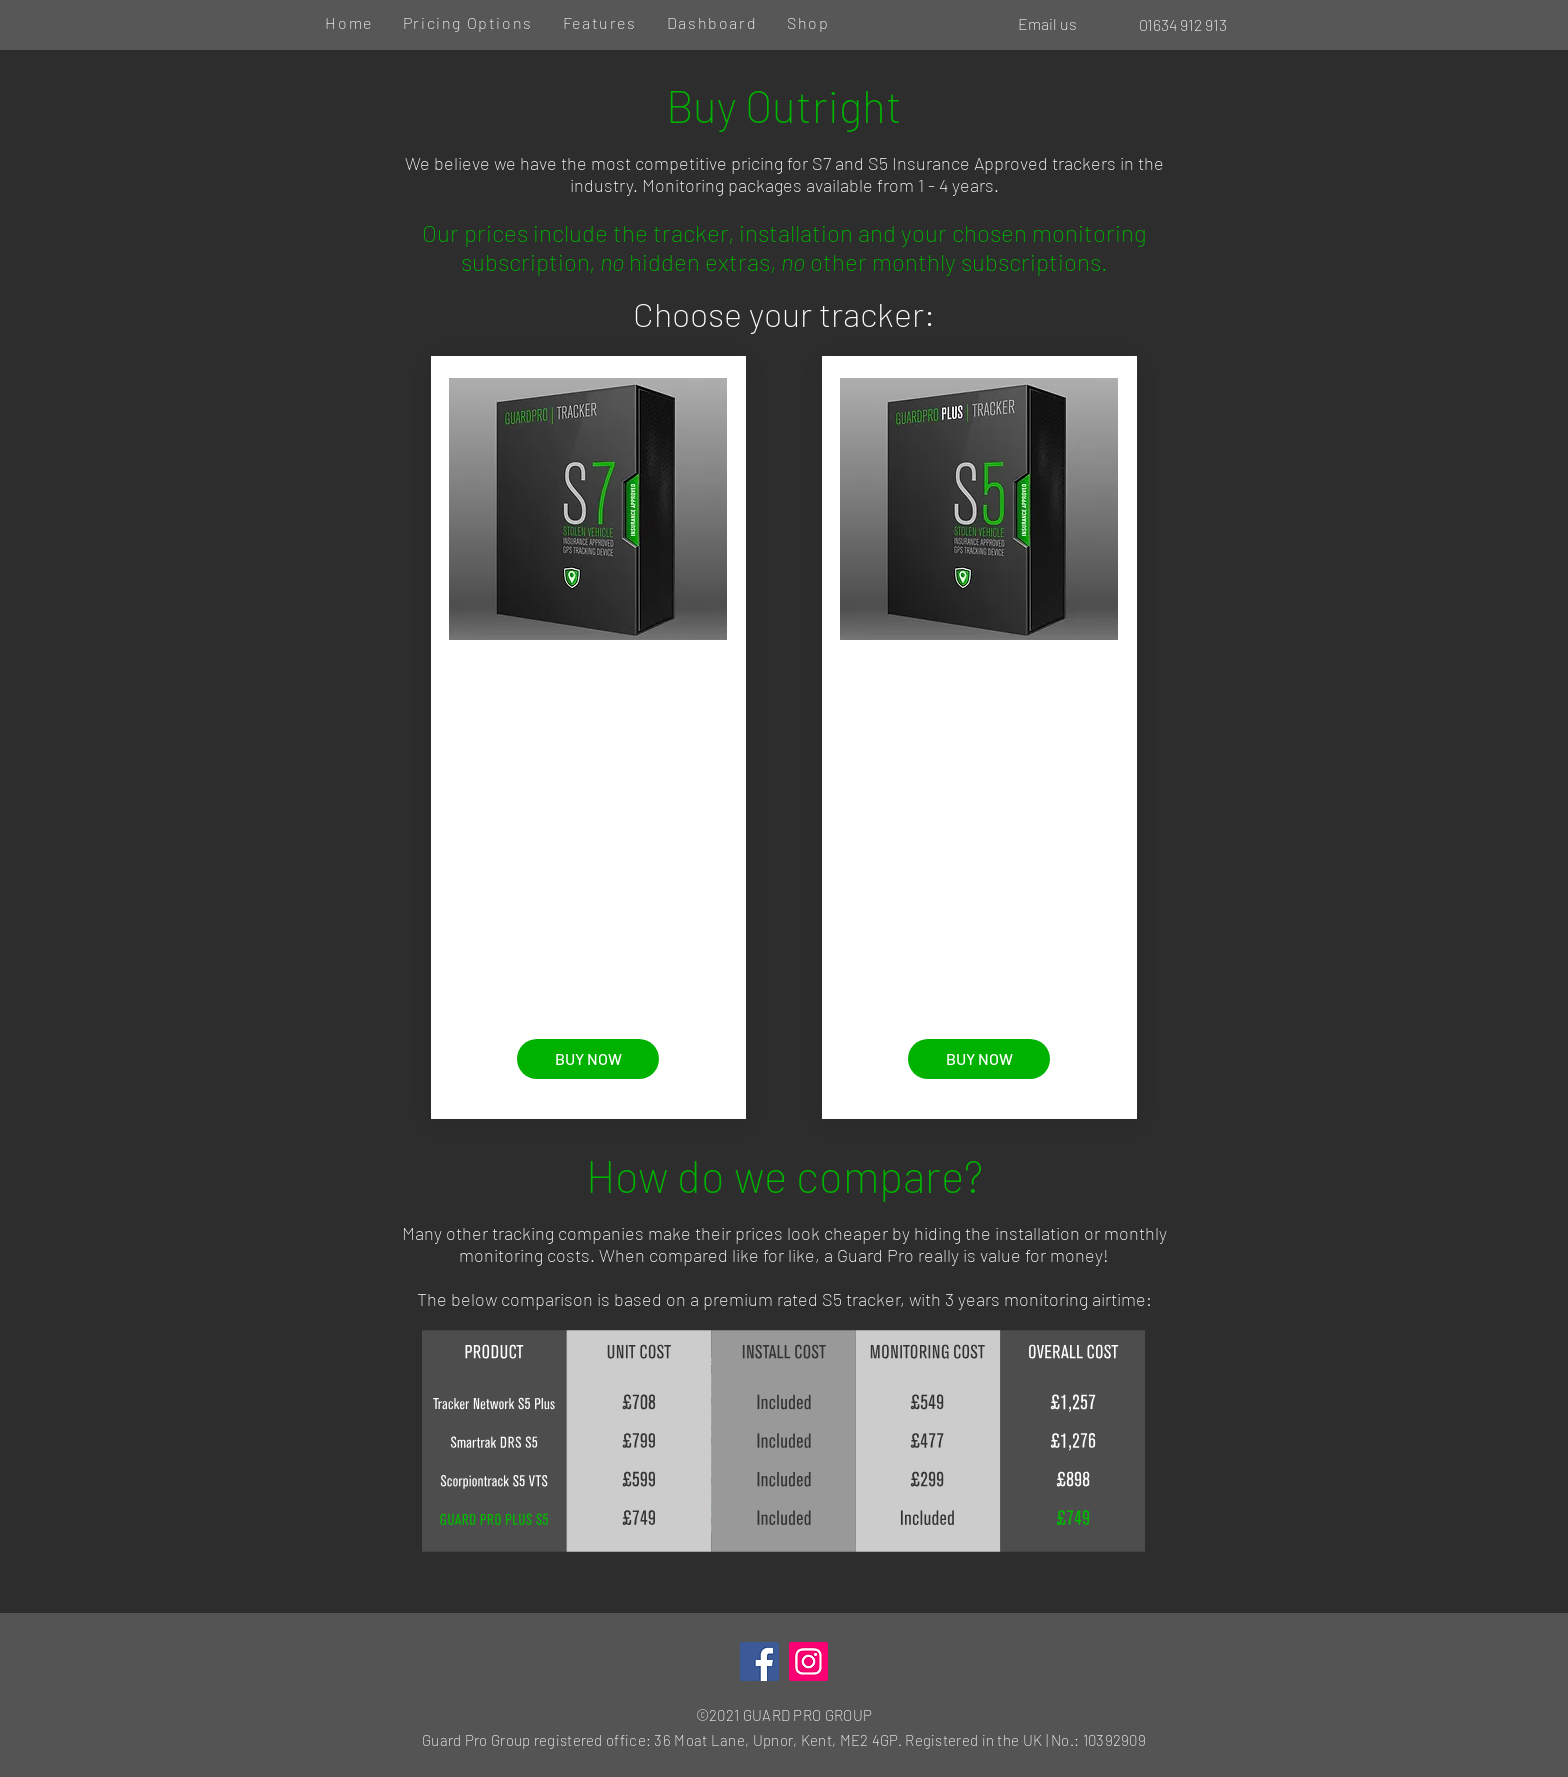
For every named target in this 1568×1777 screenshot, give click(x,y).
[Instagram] (808, 1661)
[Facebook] (759, 1661)
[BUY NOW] (588, 1059)
